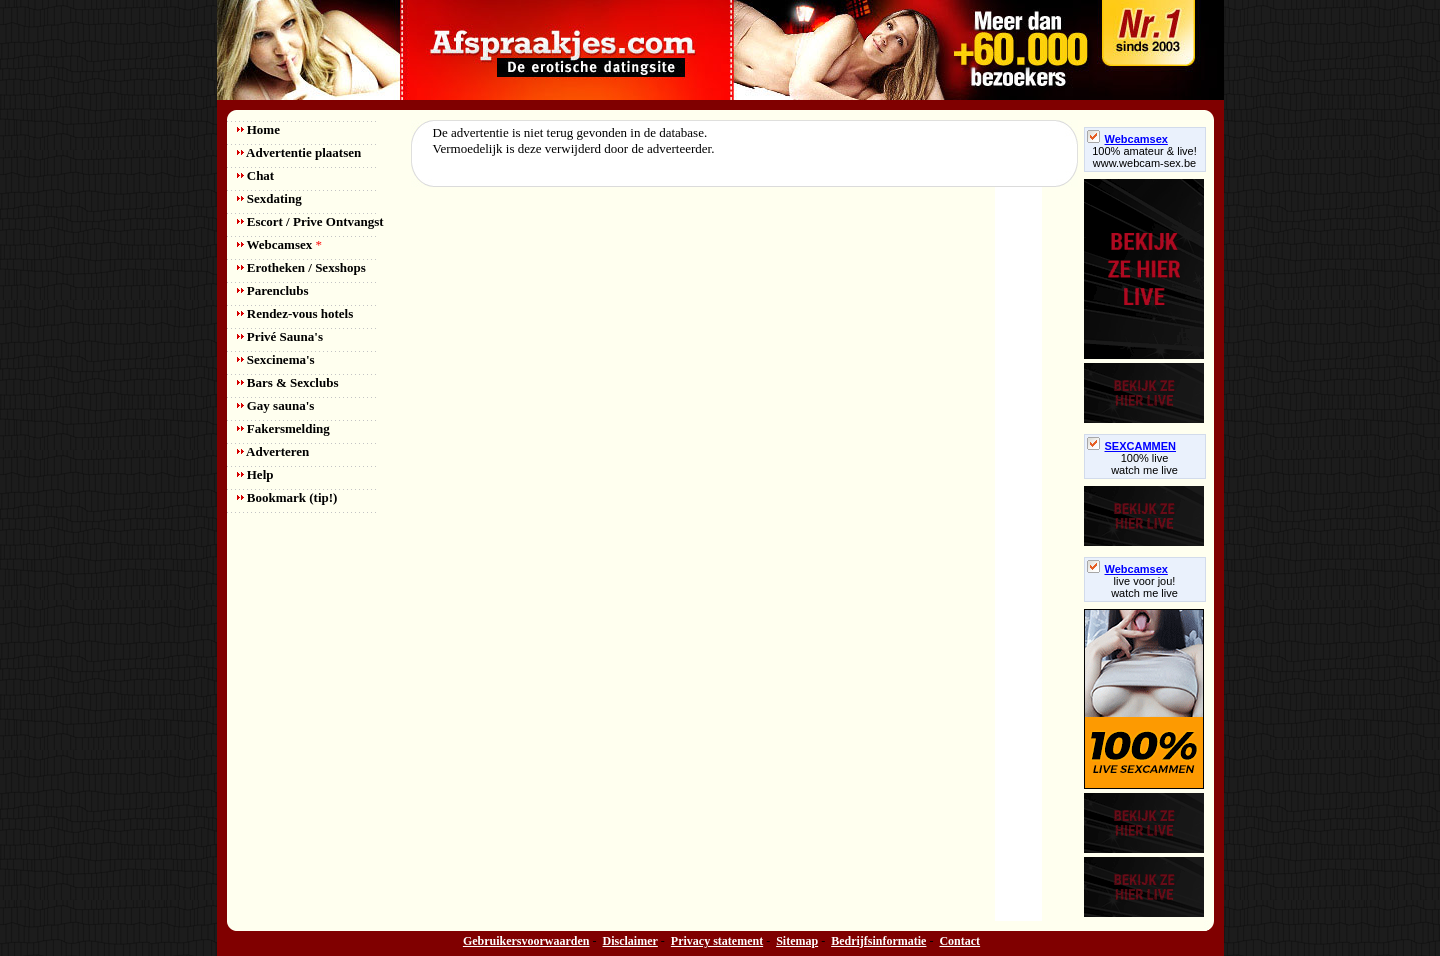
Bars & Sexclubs (288, 382)
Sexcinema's (276, 359)
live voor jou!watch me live (1144, 587)
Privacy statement (717, 941)
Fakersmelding (283, 428)
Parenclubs (273, 290)
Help (255, 474)
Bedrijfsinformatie (878, 941)
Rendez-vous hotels (295, 313)
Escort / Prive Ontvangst (310, 221)
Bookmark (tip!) (287, 497)
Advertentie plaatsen (299, 152)
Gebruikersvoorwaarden (526, 941)
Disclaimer (630, 941)
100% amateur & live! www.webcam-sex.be (1144, 157)
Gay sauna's (276, 405)
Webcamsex (279, 244)
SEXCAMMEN (1132, 446)
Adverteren (273, 451)
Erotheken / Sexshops (301, 267)
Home (258, 129)
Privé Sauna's (280, 336)
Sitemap (797, 941)
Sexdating (269, 198)
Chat (256, 175)
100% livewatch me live (1144, 464)
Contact (959, 941)
